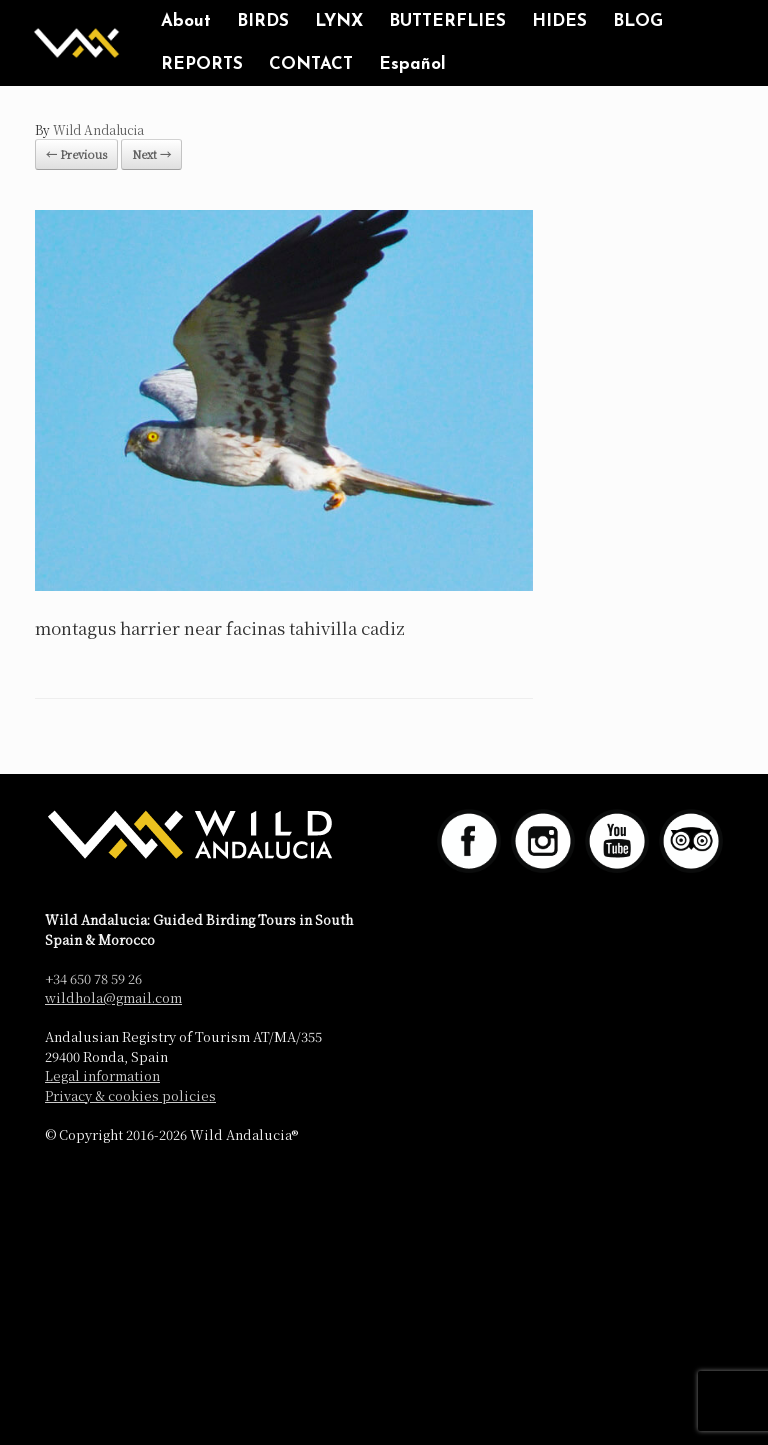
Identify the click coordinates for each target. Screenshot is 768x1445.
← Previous (76, 154)
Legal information (102, 1075)
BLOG (638, 21)
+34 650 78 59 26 (93, 978)
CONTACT (311, 64)
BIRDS (263, 21)
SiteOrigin (414, 1177)
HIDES (559, 21)
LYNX (339, 21)
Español (412, 64)
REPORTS (202, 64)
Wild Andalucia (98, 129)
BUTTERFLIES (447, 21)
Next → (151, 154)
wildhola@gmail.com (113, 997)
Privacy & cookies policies (130, 1095)
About (186, 21)
